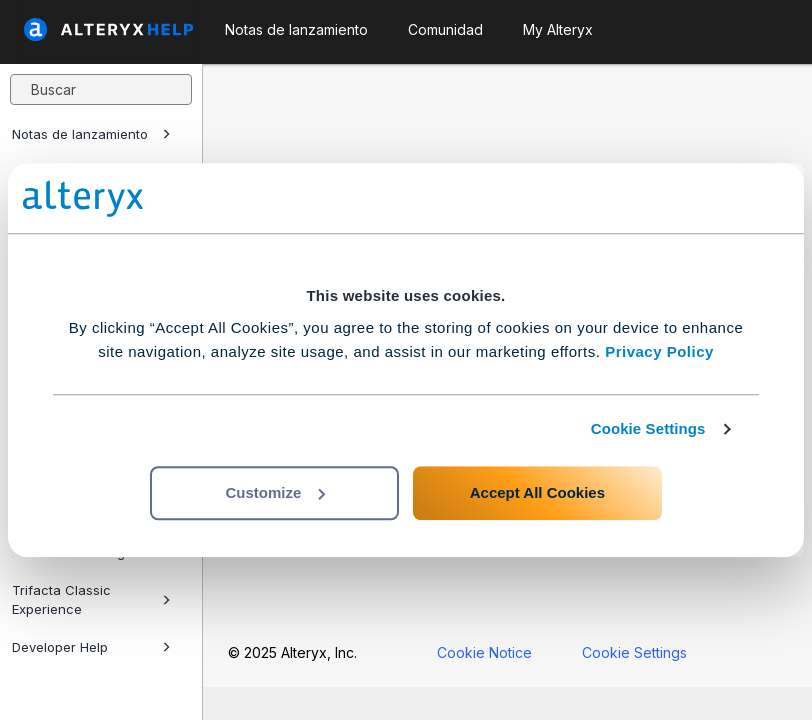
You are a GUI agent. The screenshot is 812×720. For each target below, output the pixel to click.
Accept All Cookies (537, 492)
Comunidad (445, 29)
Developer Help (91, 647)
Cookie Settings (648, 428)
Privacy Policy (659, 351)
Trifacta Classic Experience (91, 599)
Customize (275, 492)
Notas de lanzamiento (91, 134)
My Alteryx (558, 29)
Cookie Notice (484, 652)
